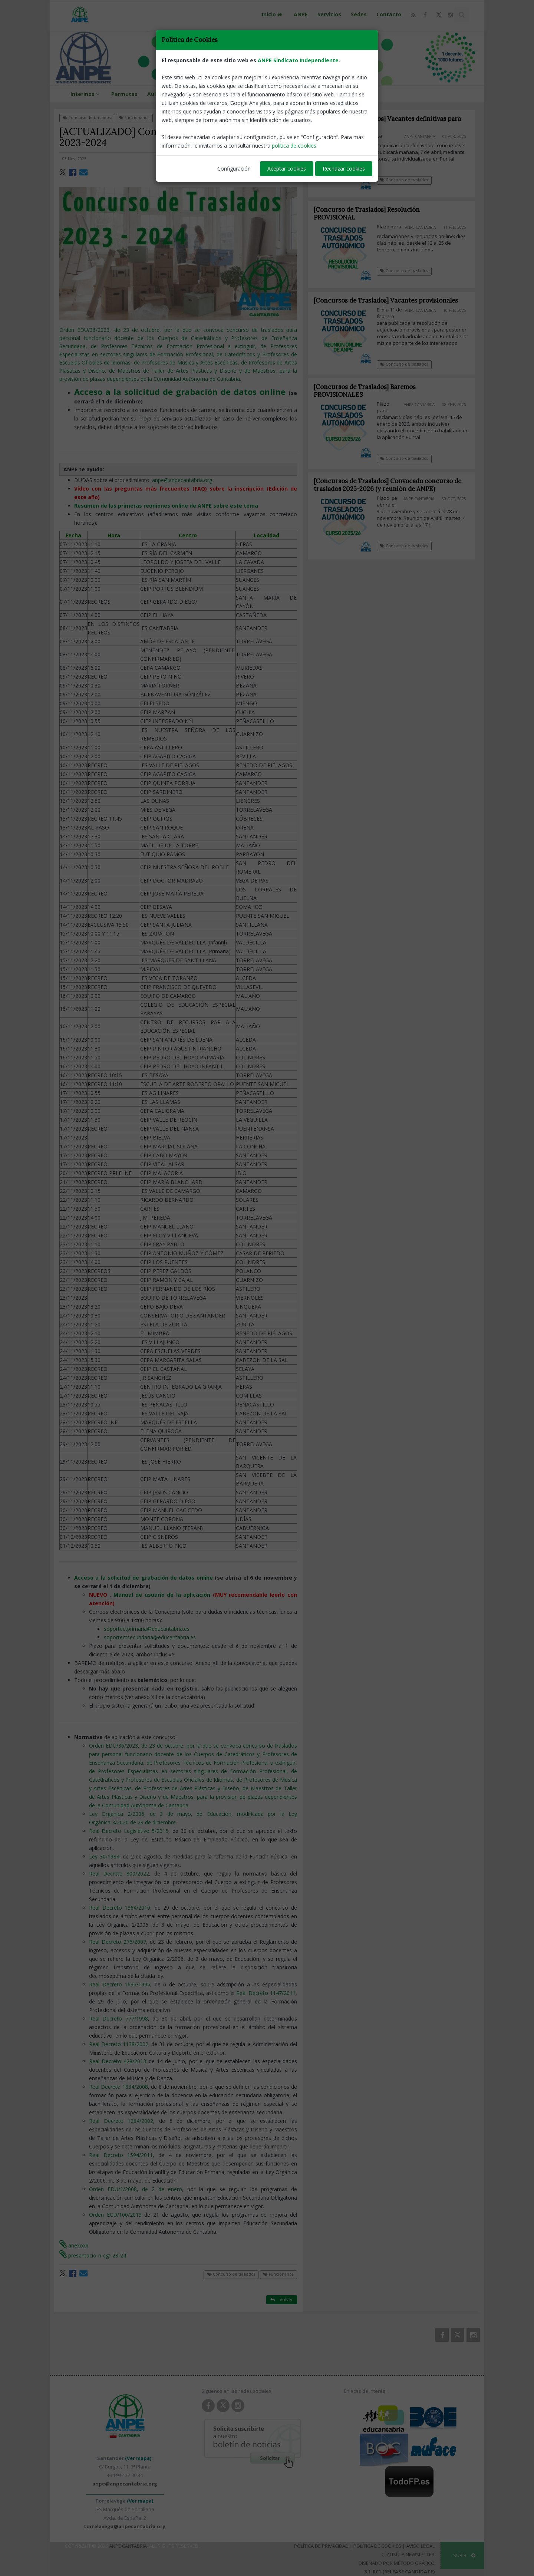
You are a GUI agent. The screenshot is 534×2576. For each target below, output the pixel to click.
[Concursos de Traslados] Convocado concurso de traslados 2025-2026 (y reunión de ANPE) (393, 485)
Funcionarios (134, 117)
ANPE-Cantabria (279, 158)
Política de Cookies (377, 2546)
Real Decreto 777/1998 (118, 2018)
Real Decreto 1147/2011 (266, 1992)
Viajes (233, 94)
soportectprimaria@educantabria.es (146, 1628)
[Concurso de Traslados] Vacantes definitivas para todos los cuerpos (387, 123)
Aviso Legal (420, 2546)
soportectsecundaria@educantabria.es (150, 1637)
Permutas (124, 94)
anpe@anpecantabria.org (182, 480)
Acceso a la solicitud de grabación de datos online (143, 1577)
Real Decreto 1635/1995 (119, 1984)
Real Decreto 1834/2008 (118, 2086)
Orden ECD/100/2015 (115, 2214)
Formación (201, 94)
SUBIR (464, 2555)
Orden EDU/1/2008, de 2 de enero (135, 2189)
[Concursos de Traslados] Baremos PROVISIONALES (371, 391)
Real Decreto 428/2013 (117, 2061)
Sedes (359, 14)
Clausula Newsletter (408, 2554)
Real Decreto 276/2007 (117, 1941)
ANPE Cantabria (128, 2546)
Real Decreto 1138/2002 (118, 2044)
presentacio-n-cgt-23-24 (92, 2255)
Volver (281, 117)
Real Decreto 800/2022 (119, 1873)
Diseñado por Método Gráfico (397, 2563)
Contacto (388, 14)
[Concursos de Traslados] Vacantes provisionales (392, 300)
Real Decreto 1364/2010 (119, 1907)
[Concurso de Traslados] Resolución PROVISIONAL (367, 213)
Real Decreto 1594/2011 (121, 2154)
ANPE (301, 14)
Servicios (329, 14)
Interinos (86, 94)
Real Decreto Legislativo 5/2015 (128, 1830)
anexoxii (73, 2245)
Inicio (273, 14)
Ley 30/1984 (104, 1856)
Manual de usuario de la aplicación (161, 1594)
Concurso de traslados (87, 117)
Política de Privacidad (321, 2546)
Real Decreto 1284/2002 (121, 2120)
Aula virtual (162, 94)
